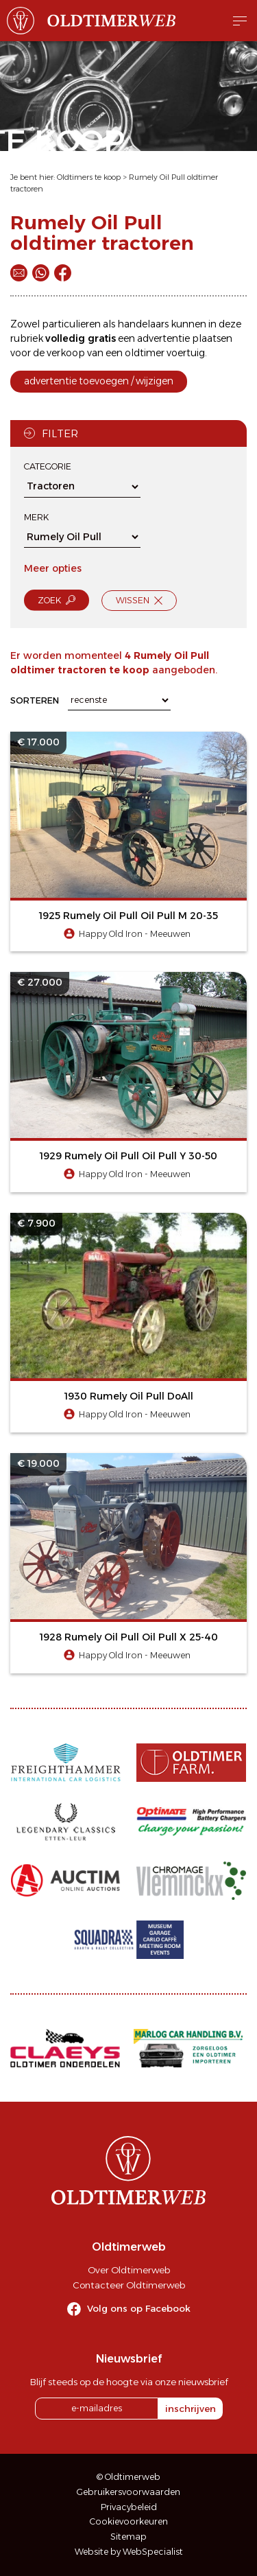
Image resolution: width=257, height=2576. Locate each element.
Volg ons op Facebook (139, 2308)
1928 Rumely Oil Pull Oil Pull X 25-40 (129, 1637)
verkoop (66, 353)
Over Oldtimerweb (129, 2269)
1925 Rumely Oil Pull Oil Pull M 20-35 (128, 915)
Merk (36, 517)
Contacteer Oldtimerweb (129, 2284)
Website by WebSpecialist (129, 2551)
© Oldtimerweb (128, 2477)
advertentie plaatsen (184, 338)
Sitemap (128, 2536)
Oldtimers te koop (89, 177)
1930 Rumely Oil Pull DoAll (128, 1396)
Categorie (47, 466)
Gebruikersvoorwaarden (128, 2492)
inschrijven (190, 2408)
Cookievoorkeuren (129, 2521)
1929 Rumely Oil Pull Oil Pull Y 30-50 (128, 1156)
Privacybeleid (129, 2507)
